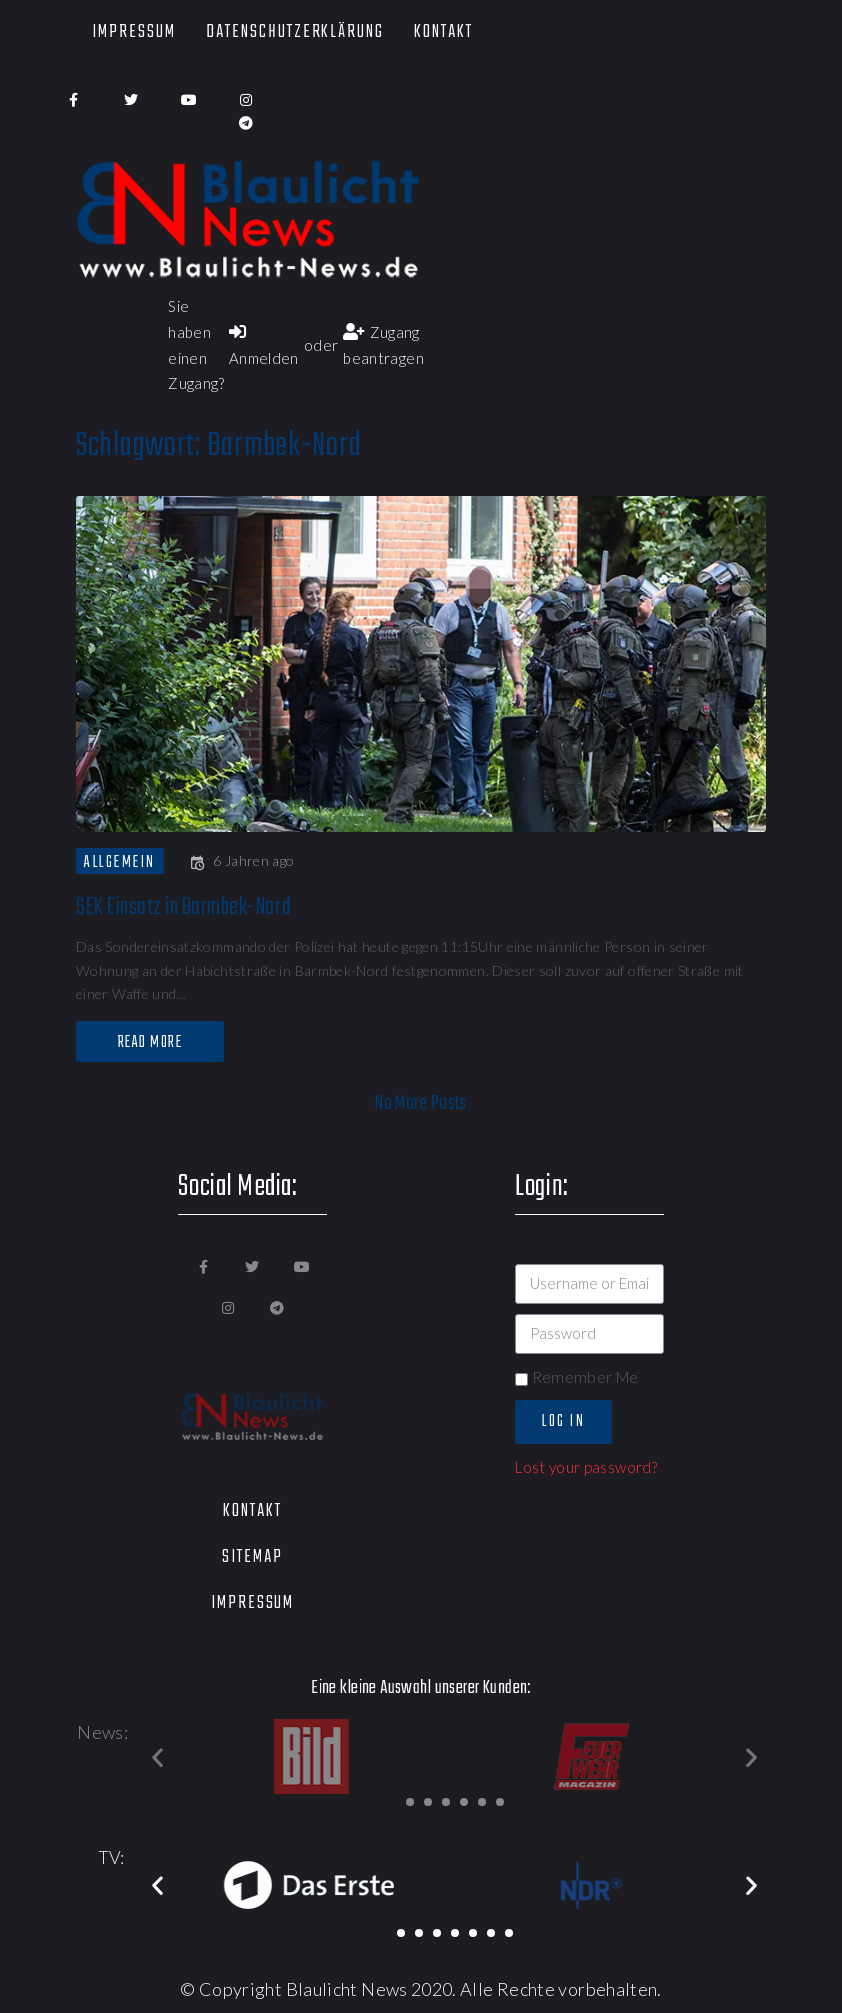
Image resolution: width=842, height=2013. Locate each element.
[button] (410, 1802)
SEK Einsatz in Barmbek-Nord (183, 907)
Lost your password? (586, 1467)
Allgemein (120, 862)
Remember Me (576, 1377)
